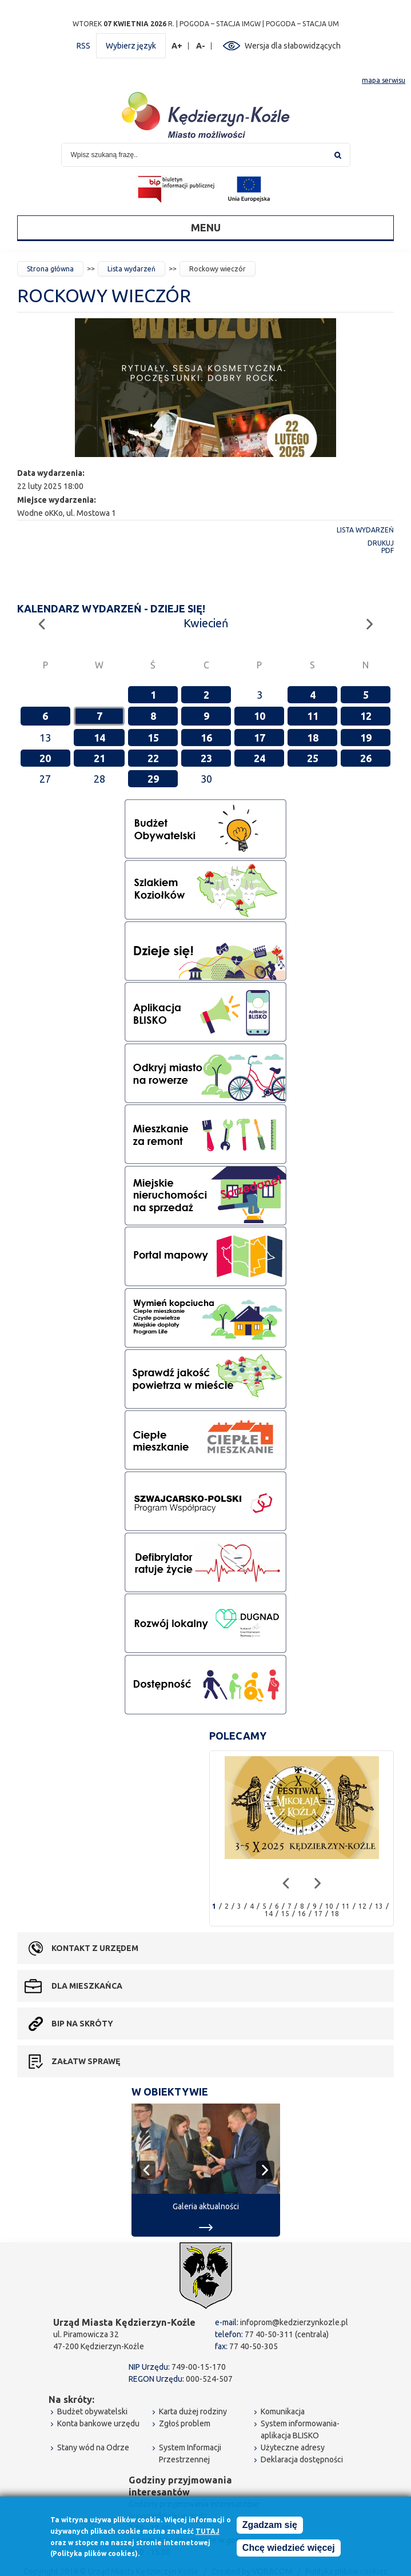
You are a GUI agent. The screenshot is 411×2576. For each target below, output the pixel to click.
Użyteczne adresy (293, 2447)
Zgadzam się (269, 2525)
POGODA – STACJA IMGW (220, 23)
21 (99, 758)
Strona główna (50, 269)
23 (206, 758)
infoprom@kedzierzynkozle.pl (294, 2322)
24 (259, 758)
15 (153, 737)
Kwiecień (205, 623)
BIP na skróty (82, 2023)
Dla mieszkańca (86, 1985)
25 (312, 758)
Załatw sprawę (85, 2061)
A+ (177, 46)
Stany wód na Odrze (93, 2447)
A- (201, 46)
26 (366, 758)
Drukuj (381, 543)
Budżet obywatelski (92, 2411)
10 (259, 716)
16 (206, 737)
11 (312, 716)
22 (153, 758)
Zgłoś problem (184, 2423)
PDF (387, 550)
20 (45, 758)
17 (259, 737)
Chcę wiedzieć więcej (288, 2548)
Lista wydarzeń (131, 269)
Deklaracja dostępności (302, 2459)
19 (366, 737)
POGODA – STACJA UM (302, 23)
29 (153, 778)
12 (366, 716)
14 (99, 737)
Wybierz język (131, 45)
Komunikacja (283, 2411)
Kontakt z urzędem (94, 1948)
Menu (206, 227)
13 (379, 1906)
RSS (83, 45)
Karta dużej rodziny (193, 2411)
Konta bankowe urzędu (98, 2423)
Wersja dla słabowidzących (293, 45)
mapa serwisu (383, 80)
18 (312, 737)
